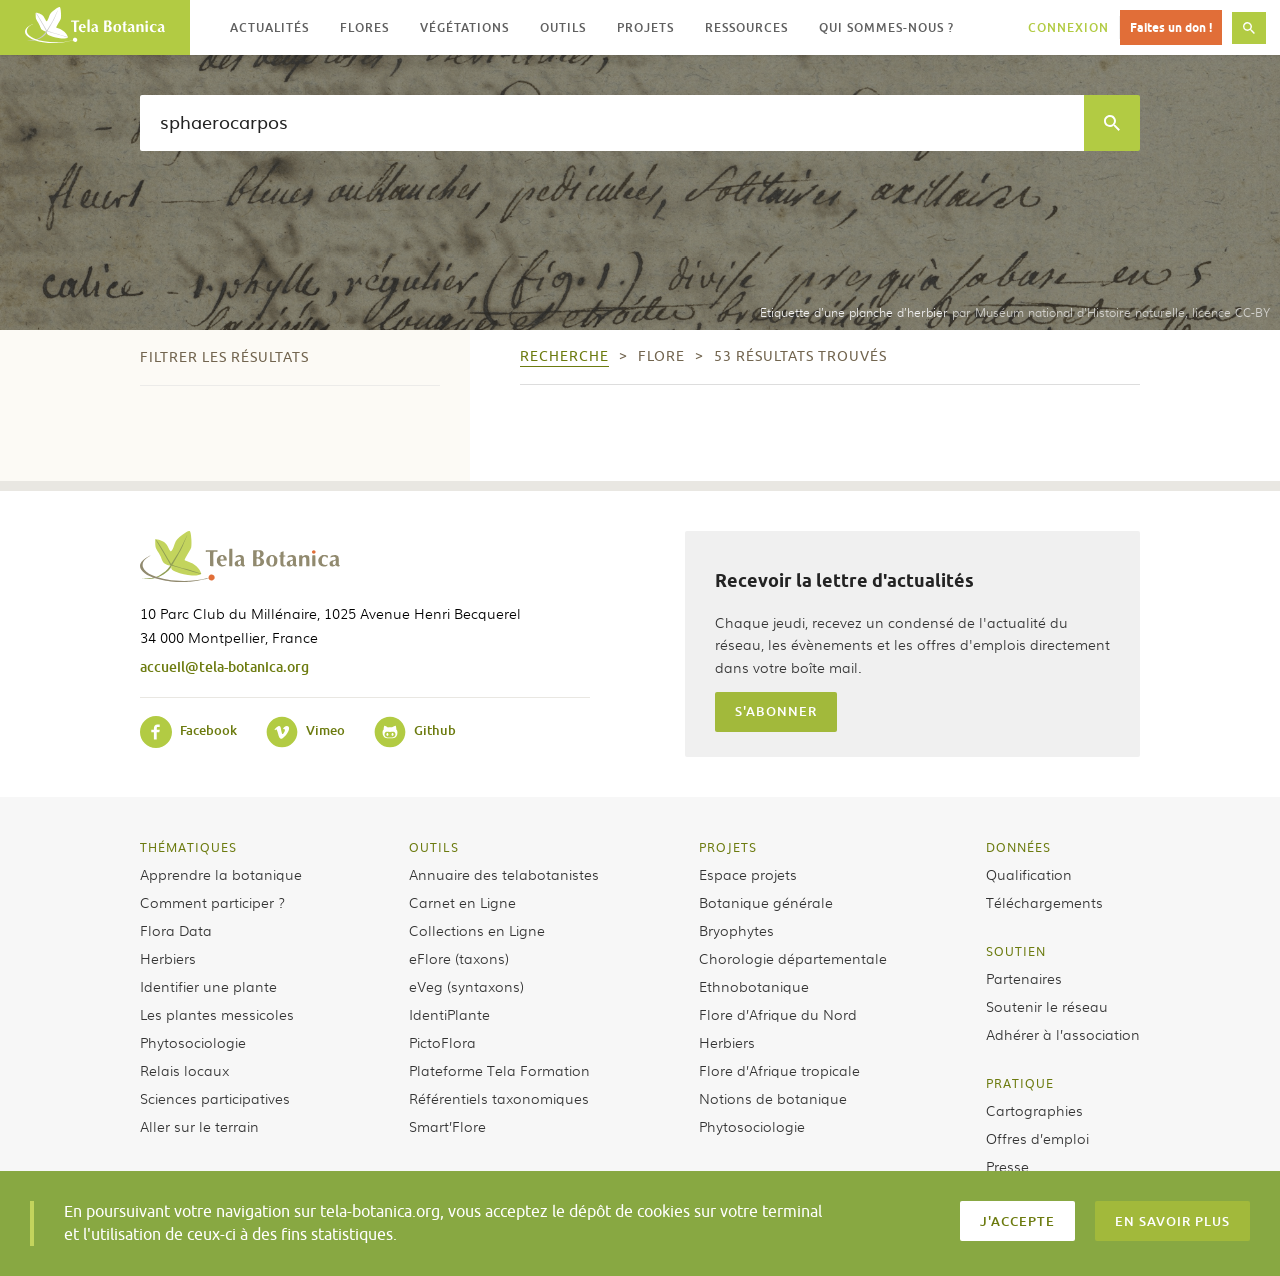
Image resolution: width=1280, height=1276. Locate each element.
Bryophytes (736, 930)
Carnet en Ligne (462, 902)
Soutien (1016, 951)
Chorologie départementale (793, 958)
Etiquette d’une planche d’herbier (854, 312)
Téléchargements (1044, 902)
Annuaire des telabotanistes (504, 874)
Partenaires (1024, 978)
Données (1018, 847)
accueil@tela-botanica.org (224, 666)
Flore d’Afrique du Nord (778, 1014)
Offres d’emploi (1037, 1138)
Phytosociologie (193, 1042)
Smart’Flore (447, 1126)
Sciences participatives (215, 1098)
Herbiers (168, 958)
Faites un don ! (1171, 27)
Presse (1007, 1166)
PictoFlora (442, 1042)
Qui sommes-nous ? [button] (886, 27)
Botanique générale (766, 902)
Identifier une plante (208, 986)
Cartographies (1034, 1110)
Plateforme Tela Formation (499, 1070)
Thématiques (188, 847)
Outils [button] (563, 27)
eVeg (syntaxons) (466, 986)
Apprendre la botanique (221, 874)
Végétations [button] (464, 27)
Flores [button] (364, 27)
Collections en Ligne (477, 930)
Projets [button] (645, 27)
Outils (434, 847)
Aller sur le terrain (199, 1126)
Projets (728, 847)
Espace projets (748, 874)
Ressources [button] (746, 27)
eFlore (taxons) (459, 958)
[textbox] (612, 123)
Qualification (1029, 874)
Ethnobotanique (754, 986)
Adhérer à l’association (1063, 1034)
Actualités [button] (269, 27)
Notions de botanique (773, 1098)
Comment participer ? (212, 902)
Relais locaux (184, 1070)
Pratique (1020, 1083)
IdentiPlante (449, 1014)
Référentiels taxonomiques (499, 1098)
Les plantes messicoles (217, 1014)
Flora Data (176, 930)
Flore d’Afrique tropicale (779, 1070)
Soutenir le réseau (1047, 1006)
